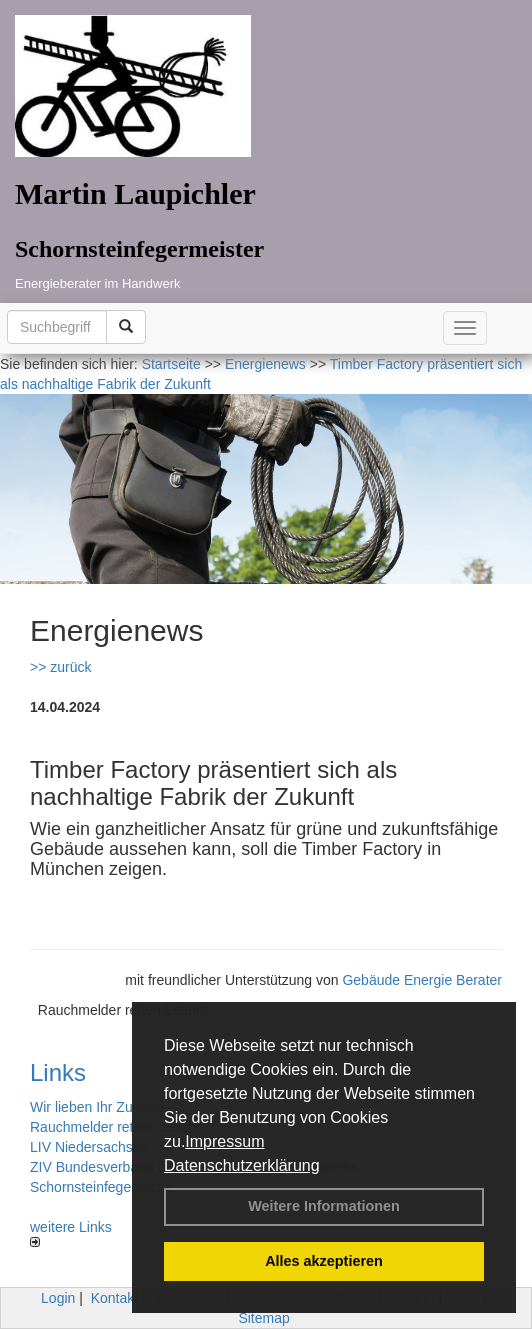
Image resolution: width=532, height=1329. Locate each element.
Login (58, 1298)
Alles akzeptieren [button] (324, 1261)
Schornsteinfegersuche (101, 1187)
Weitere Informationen (324, 1206)
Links (58, 1072)
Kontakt (114, 1298)
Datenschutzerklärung (242, 1165)
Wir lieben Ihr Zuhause (100, 1107)
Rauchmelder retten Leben (113, 1127)
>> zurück (60, 667)
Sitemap (263, 1318)
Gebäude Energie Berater (422, 980)
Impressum (224, 1141)
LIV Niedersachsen (89, 1147)
